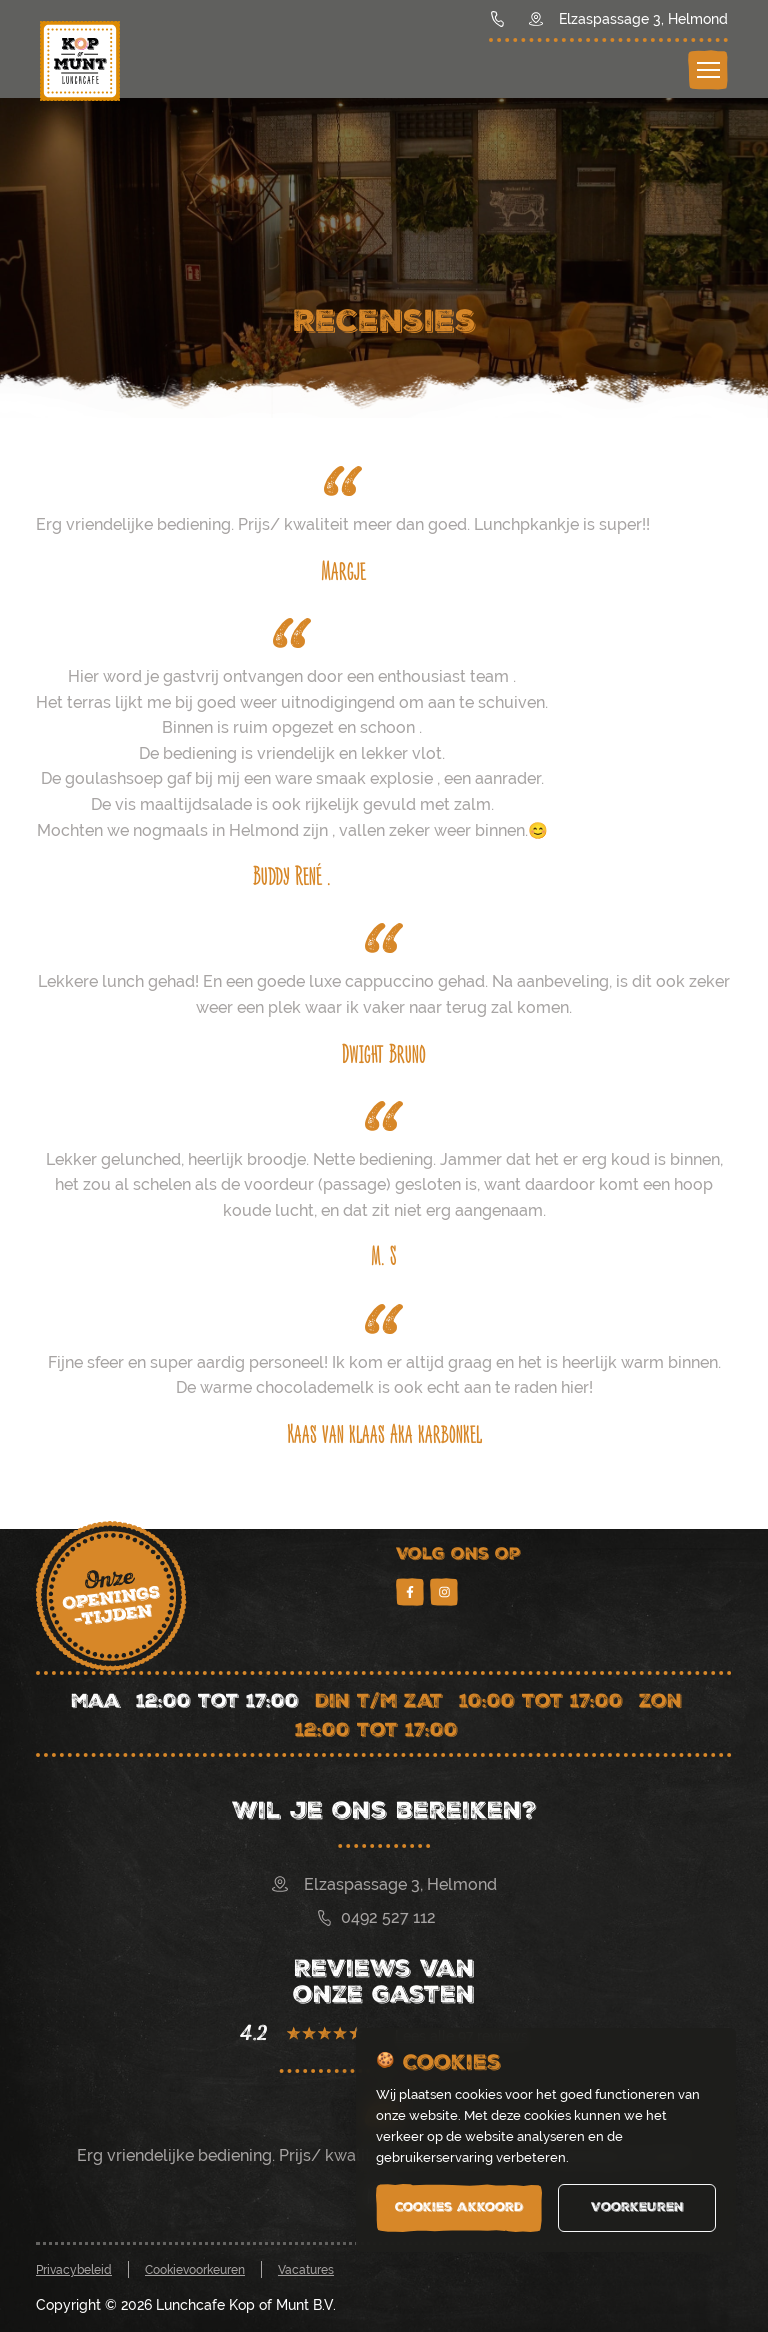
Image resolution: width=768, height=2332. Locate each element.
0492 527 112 (376, 1917)
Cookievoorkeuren (195, 2270)
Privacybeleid (74, 2270)
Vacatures (306, 2270)
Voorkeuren (637, 2207)
